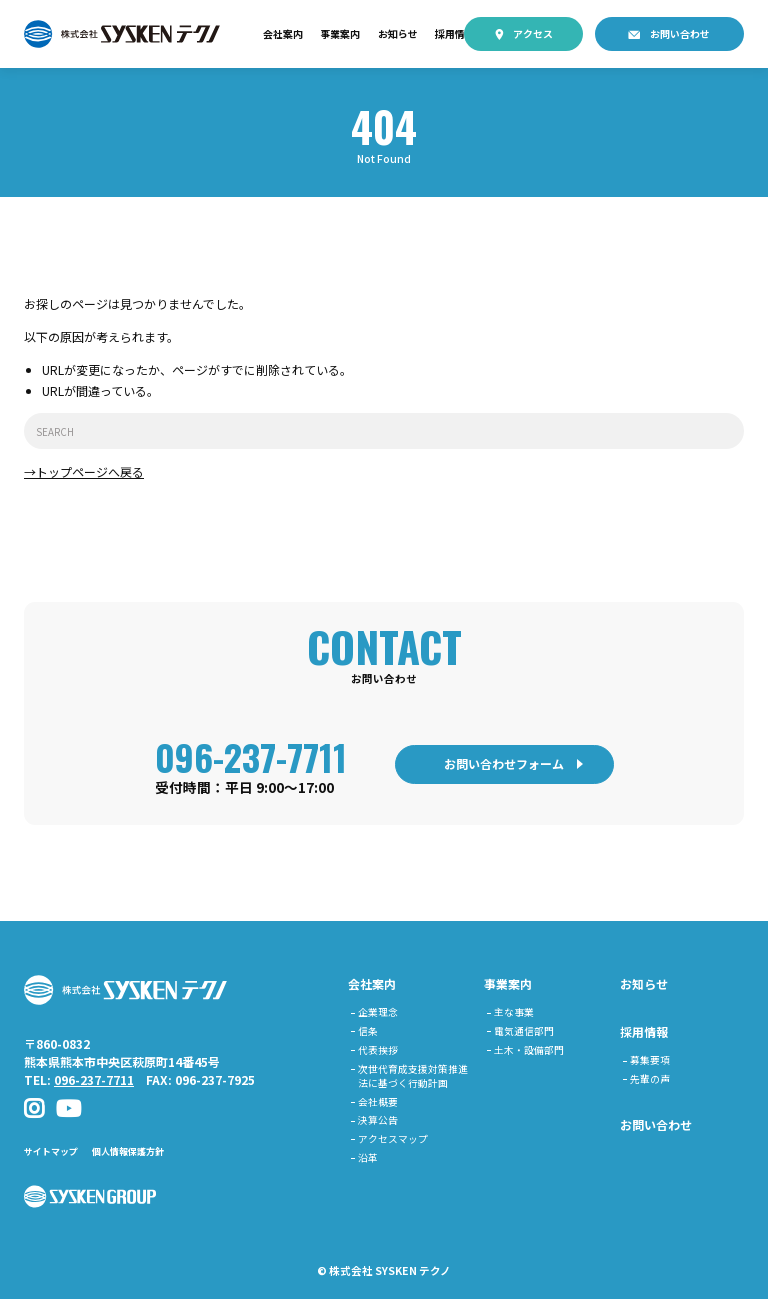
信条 (368, 1031)
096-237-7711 (251, 756)
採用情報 (455, 33)
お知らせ (398, 33)
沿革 (368, 1158)
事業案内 (340, 33)
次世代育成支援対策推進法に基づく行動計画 (413, 1076)
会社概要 (378, 1102)
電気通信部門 (524, 1031)
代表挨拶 (378, 1050)
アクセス (533, 33)
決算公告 (378, 1120)
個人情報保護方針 (128, 1151)
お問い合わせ (680, 33)
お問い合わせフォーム (504, 763)
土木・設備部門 (529, 1050)
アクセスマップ (393, 1139)
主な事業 (514, 1012)
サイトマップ (51, 1151)
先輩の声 (650, 1079)
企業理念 (378, 1012)
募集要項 (650, 1060)
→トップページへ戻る (84, 471)
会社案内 (283, 33)
